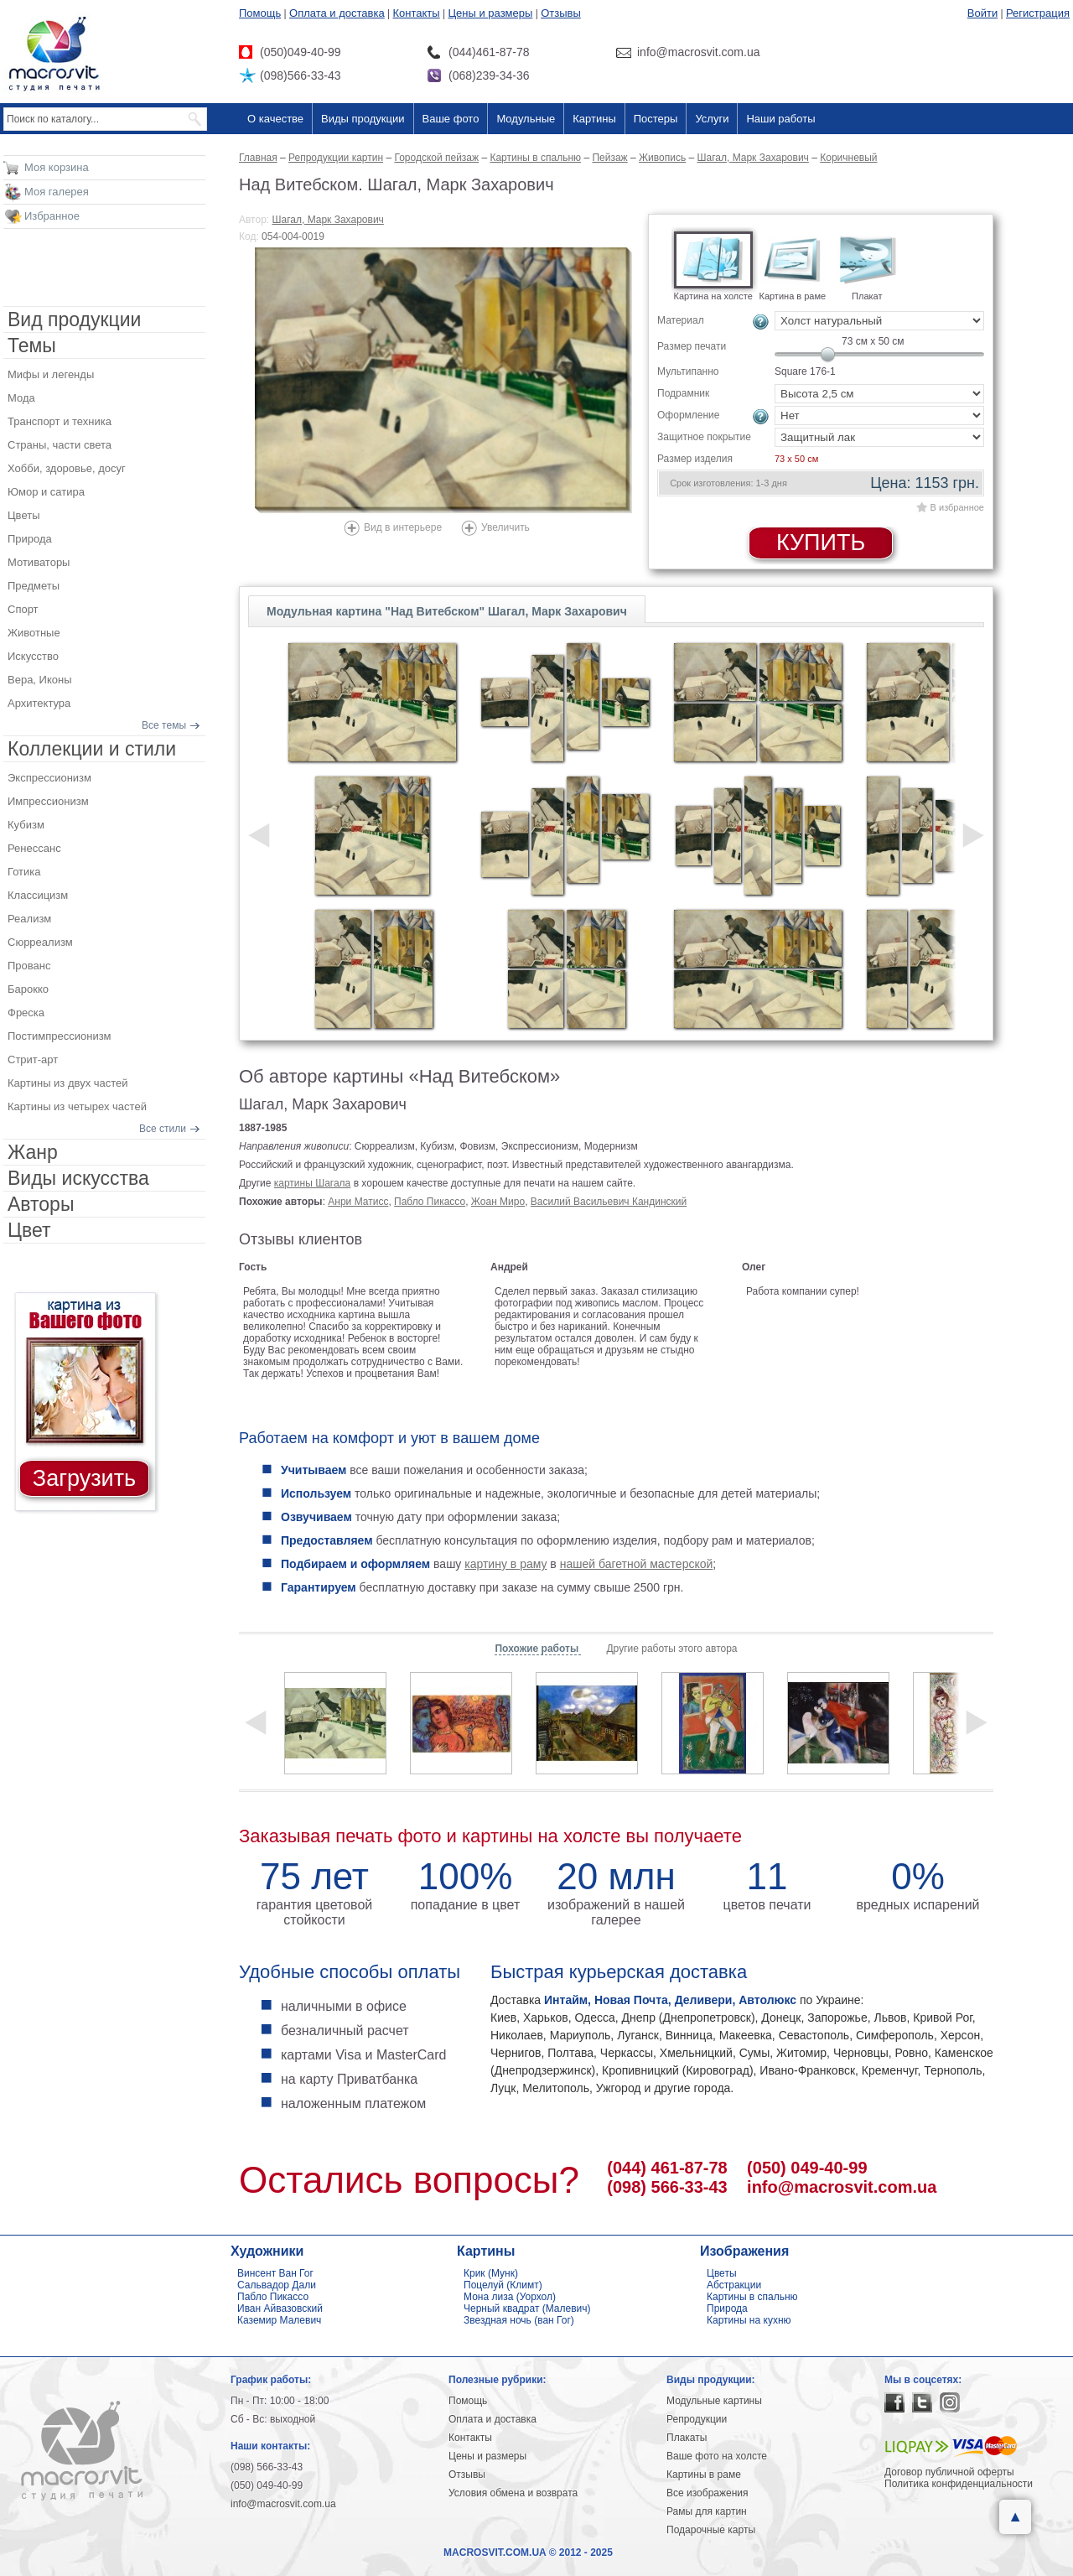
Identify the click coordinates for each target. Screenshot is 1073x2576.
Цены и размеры (490, 13)
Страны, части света (59, 445)
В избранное (957, 507)
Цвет (29, 1230)
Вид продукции (74, 319)
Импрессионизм (48, 801)
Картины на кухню (749, 2320)
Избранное (52, 216)
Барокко (28, 989)
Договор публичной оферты (949, 2472)
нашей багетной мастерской (636, 1564)
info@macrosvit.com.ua (841, 2187)
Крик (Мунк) (491, 2273)
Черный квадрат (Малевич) (527, 2308)
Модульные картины (714, 2401)
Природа (30, 538)
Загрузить (84, 1478)
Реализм (29, 918)
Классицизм (38, 895)
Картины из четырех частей (77, 1106)
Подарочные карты (710, 2530)
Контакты (416, 13)
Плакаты (686, 2438)
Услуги (711, 118)
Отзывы (561, 13)
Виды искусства (78, 1178)
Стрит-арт (33, 1059)
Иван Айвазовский (280, 2308)
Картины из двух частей (68, 1083)
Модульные (525, 118)
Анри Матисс (358, 1202)
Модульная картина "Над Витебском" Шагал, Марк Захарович (447, 611)
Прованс (29, 965)
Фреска (26, 1012)
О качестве (275, 118)
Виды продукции (362, 118)
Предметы (34, 585)
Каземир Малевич (279, 2320)
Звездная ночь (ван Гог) (519, 2320)
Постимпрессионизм (59, 1036)
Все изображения (707, 2493)
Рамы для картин (706, 2511)
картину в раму (505, 1564)
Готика (24, 871)
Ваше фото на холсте (716, 2456)
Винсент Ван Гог (275, 2273)
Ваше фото (450, 118)
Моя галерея (56, 191)
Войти (982, 13)
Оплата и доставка (337, 13)
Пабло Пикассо (429, 1202)
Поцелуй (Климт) (503, 2285)
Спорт (23, 609)
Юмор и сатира (46, 492)
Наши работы (780, 118)
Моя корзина (56, 167)
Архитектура (39, 703)
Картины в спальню (752, 2297)
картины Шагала (312, 1183)
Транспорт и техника (59, 421)
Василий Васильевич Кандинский (609, 1202)
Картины (594, 118)
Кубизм (26, 824)
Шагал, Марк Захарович (328, 220)
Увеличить (505, 527)
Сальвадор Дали (276, 2285)
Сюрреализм (40, 942)
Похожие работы (538, 1648)
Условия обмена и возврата (513, 2493)
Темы (32, 345)
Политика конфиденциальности (958, 2484)
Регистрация (1038, 13)
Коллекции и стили (92, 749)
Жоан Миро (498, 1202)
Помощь (260, 13)
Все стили (162, 1129)
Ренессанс (34, 848)
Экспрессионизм (49, 777)
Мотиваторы (39, 562)
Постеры (656, 118)
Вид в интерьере (403, 527)
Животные (34, 632)
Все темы (164, 725)
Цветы (23, 515)
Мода (21, 398)
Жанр (33, 1152)
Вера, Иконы (40, 679)
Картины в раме (703, 2474)
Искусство (33, 656)
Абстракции (734, 2285)
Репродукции (696, 2419)
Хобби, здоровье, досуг (67, 468)
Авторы (41, 1204)
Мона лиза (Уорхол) (510, 2297)
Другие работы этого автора (671, 1648)
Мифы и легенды (51, 374)
